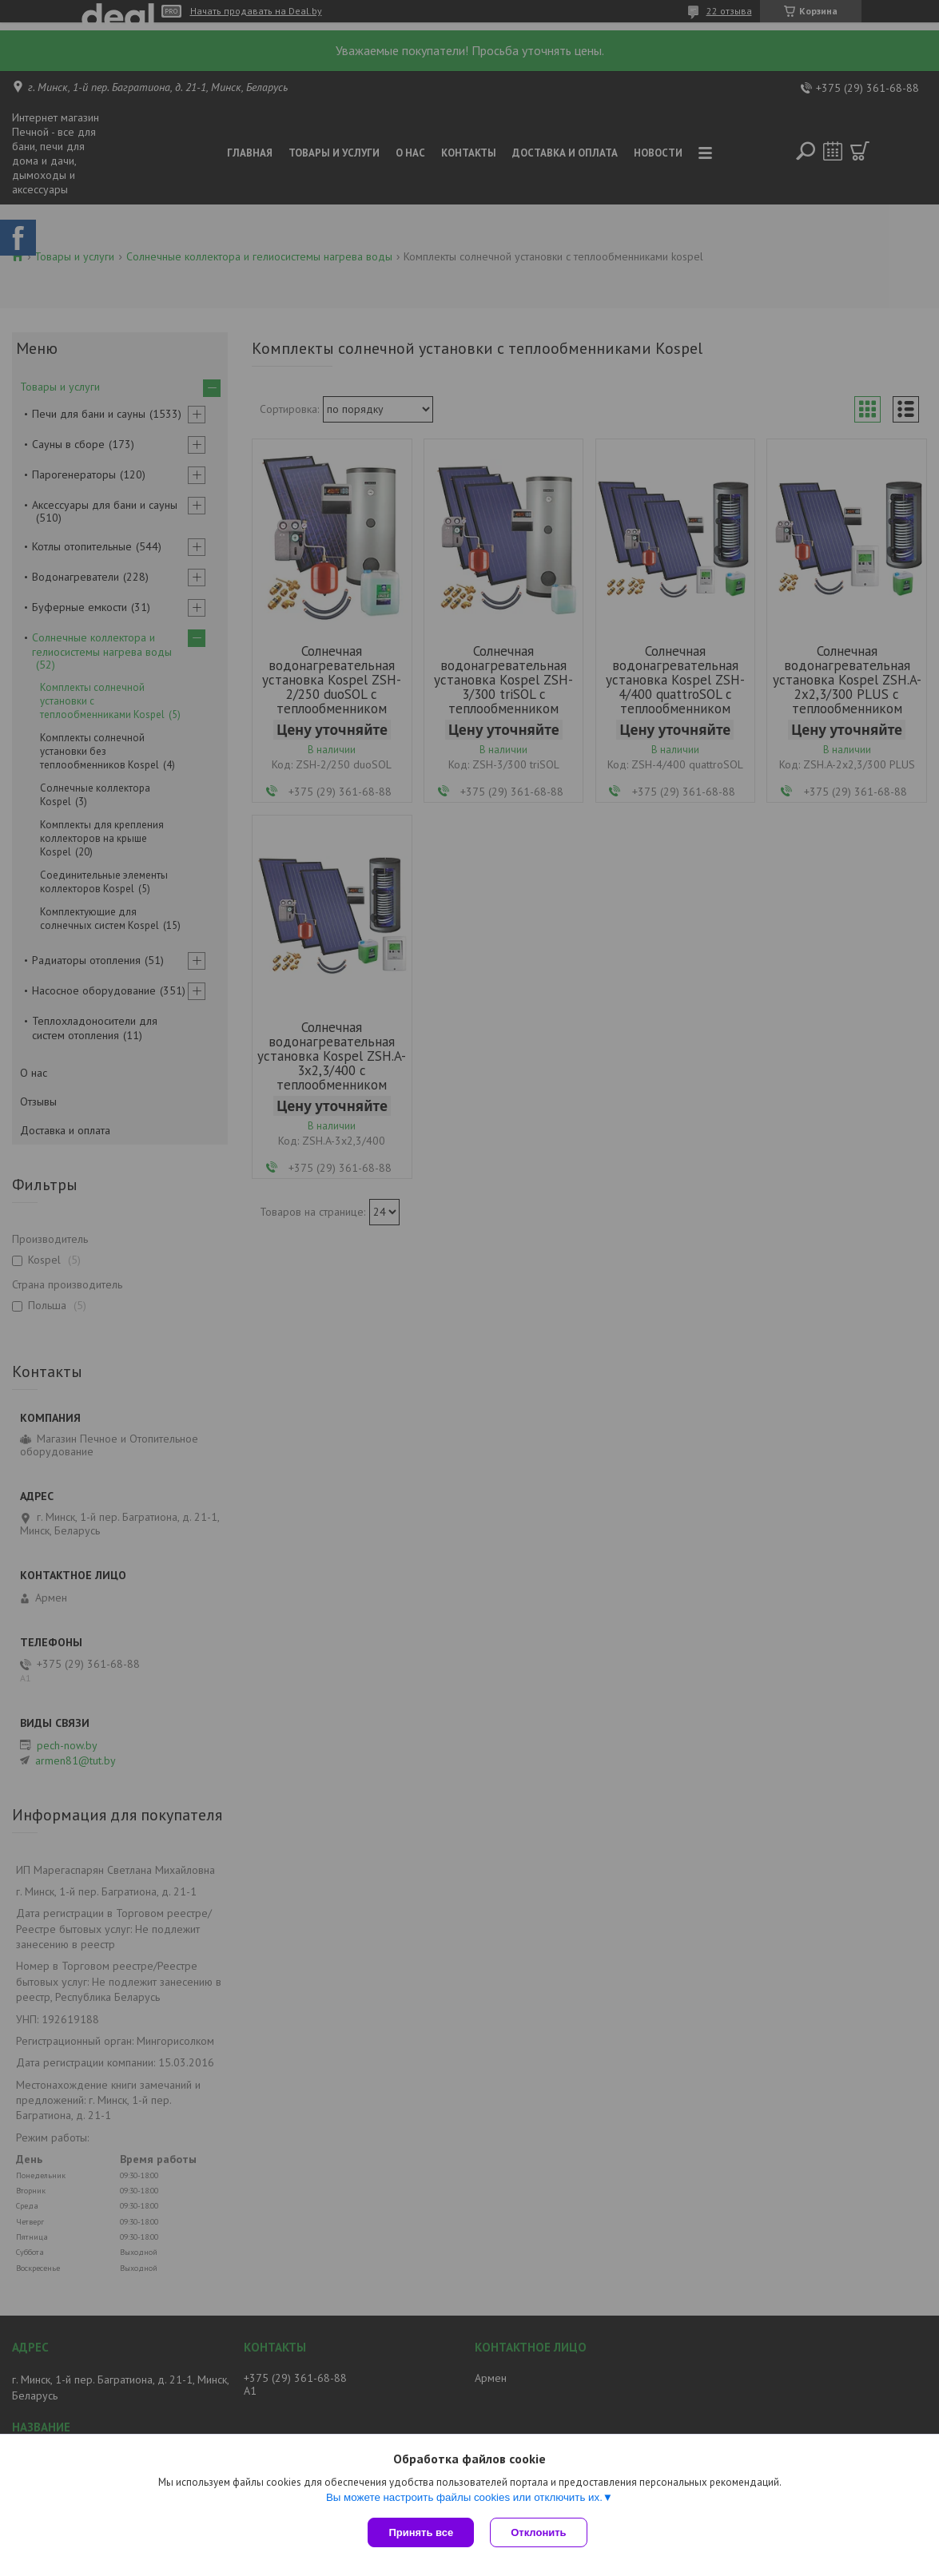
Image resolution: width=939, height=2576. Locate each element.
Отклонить (538, 2532)
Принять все (420, 2532)
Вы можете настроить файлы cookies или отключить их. (464, 2497)
